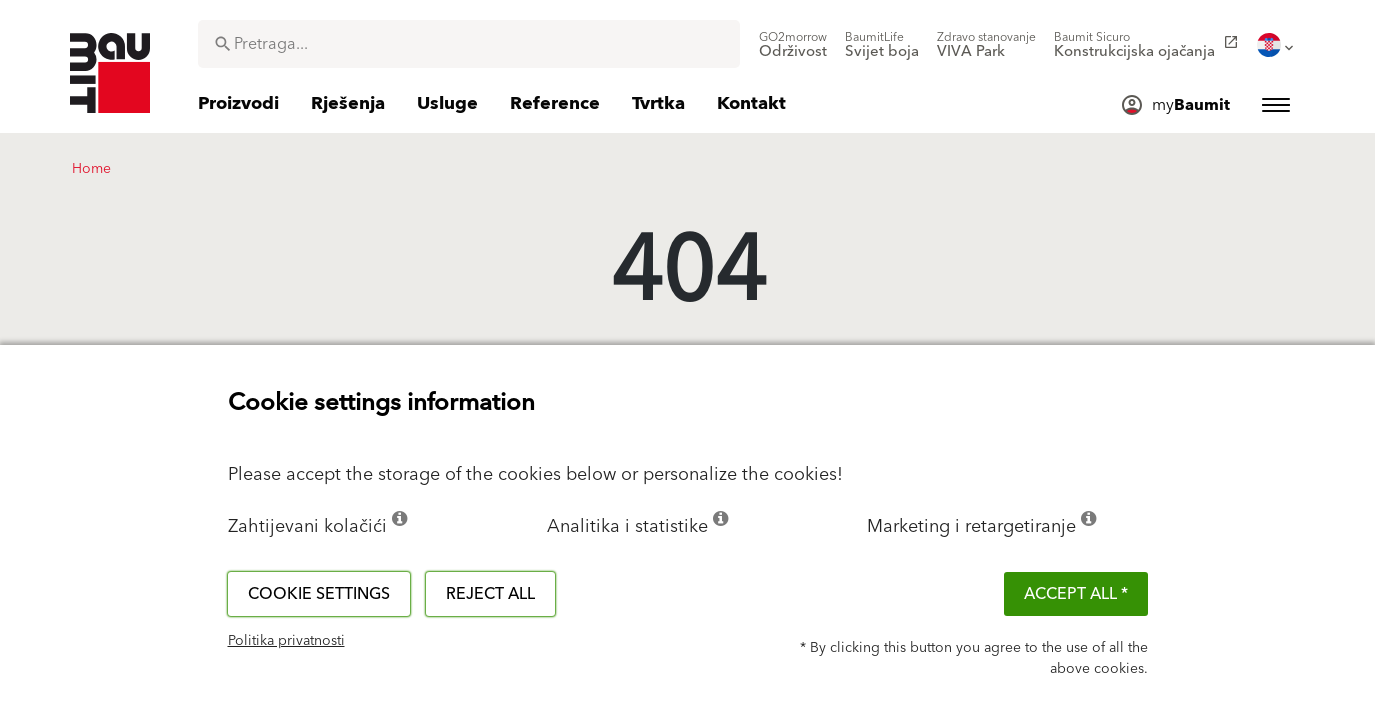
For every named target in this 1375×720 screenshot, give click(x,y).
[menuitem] (793, 45)
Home (91, 169)
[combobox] (469, 44)
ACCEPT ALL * (1076, 594)
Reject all (490, 594)
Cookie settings (319, 594)
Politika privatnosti (286, 641)
